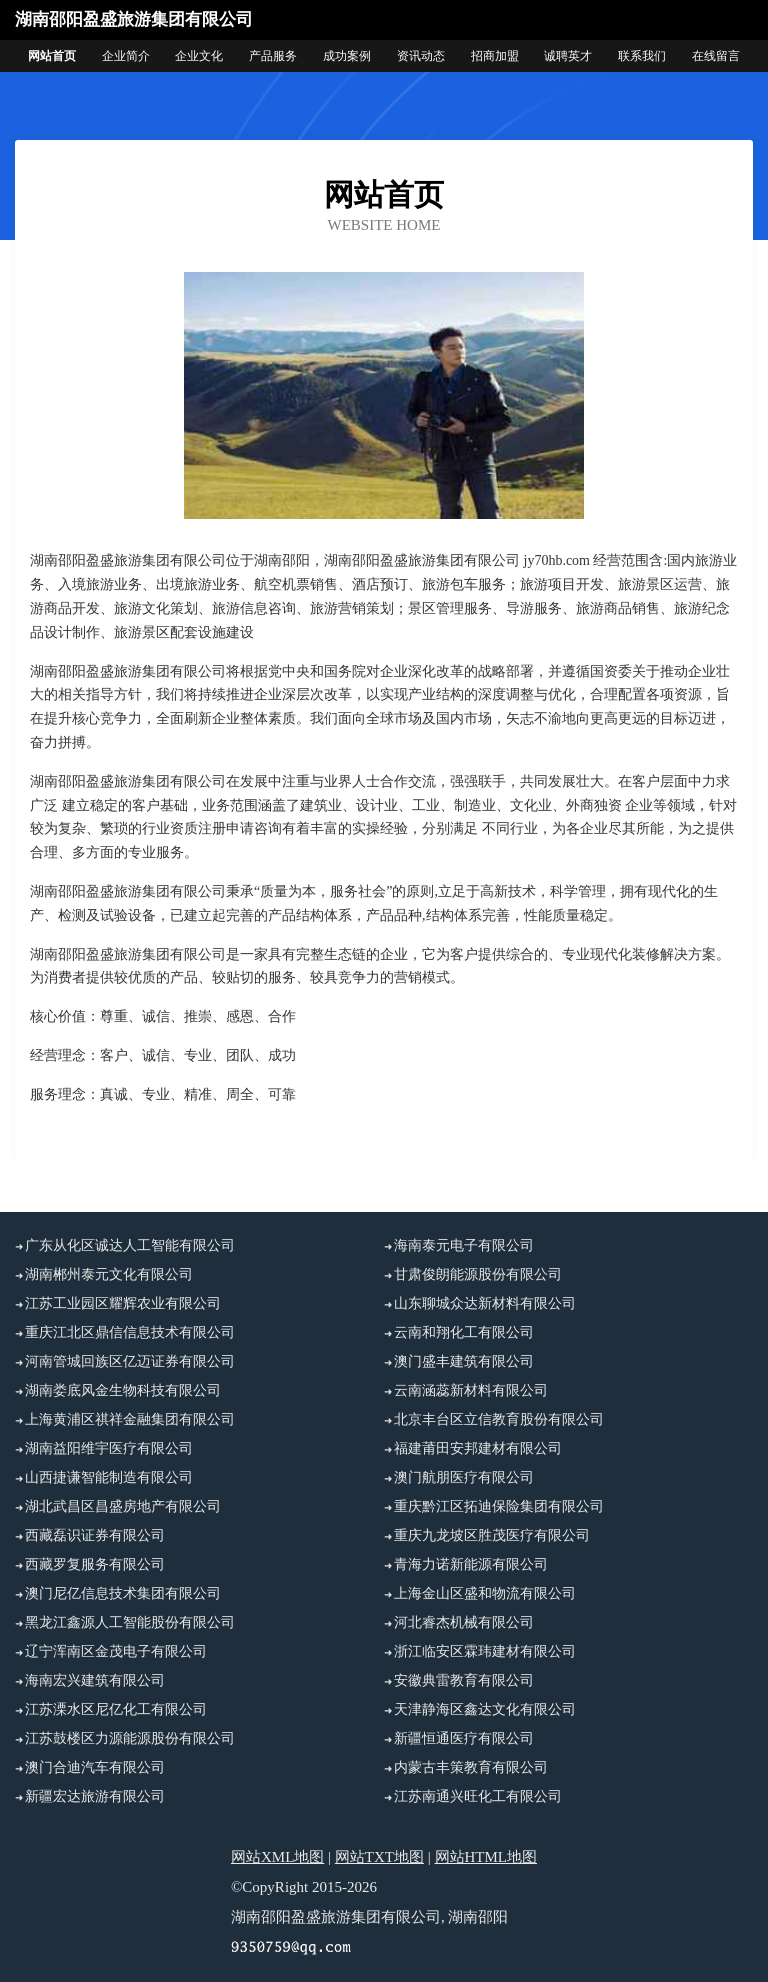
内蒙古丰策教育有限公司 (471, 1767)
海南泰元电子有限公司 (464, 1245)
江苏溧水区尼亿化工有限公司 (116, 1709)
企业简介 (126, 56)
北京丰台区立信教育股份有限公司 (499, 1419)
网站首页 (52, 56)
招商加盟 (495, 56)
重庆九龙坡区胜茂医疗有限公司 (492, 1535)
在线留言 (716, 56)
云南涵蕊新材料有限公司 (471, 1390)
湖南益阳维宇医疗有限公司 (109, 1448)
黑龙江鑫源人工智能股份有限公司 (130, 1622)
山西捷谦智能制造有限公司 (109, 1477)
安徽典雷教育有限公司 (464, 1680)
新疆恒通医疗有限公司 (464, 1738)
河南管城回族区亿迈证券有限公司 (130, 1361)
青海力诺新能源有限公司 (471, 1564)
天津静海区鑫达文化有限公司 (485, 1709)
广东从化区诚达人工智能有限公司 (130, 1245)
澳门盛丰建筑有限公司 (464, 1361)
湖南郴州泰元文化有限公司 (109, 1274)
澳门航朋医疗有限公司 (464, 1477)
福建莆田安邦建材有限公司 (478, 1448)
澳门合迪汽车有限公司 (95, 1767)
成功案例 (347, 56)
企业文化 (199, 56)
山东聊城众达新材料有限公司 (485, 1303)
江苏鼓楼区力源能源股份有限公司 (130, 1738)
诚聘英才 (568, 56)
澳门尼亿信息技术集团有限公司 (123, 1593)
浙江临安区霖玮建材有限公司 (485, 1651)
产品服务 (273, 56)
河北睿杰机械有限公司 (464, 1622)
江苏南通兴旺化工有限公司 (478, 1796)
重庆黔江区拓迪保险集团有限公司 (499, 1506)
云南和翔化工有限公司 (464, 1332)
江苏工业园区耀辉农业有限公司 (123, 1303)
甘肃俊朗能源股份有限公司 (478, 1274)
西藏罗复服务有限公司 (95, 1564)
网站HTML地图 (486, 1857)
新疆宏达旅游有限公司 (95, 1796)
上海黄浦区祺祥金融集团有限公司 (130, 1419)
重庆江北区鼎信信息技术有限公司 (130, 1332)
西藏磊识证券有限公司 (95, 1535)
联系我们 (642, 56)
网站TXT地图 (379, 1857)
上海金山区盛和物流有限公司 (485, 1593)
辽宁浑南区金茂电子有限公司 (116, 1651)
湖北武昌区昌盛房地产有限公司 (123, 1506)
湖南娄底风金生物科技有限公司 (123, 1390)
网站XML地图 (277, 1857)
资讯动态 (421, 56)
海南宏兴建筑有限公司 (95, 1680)
